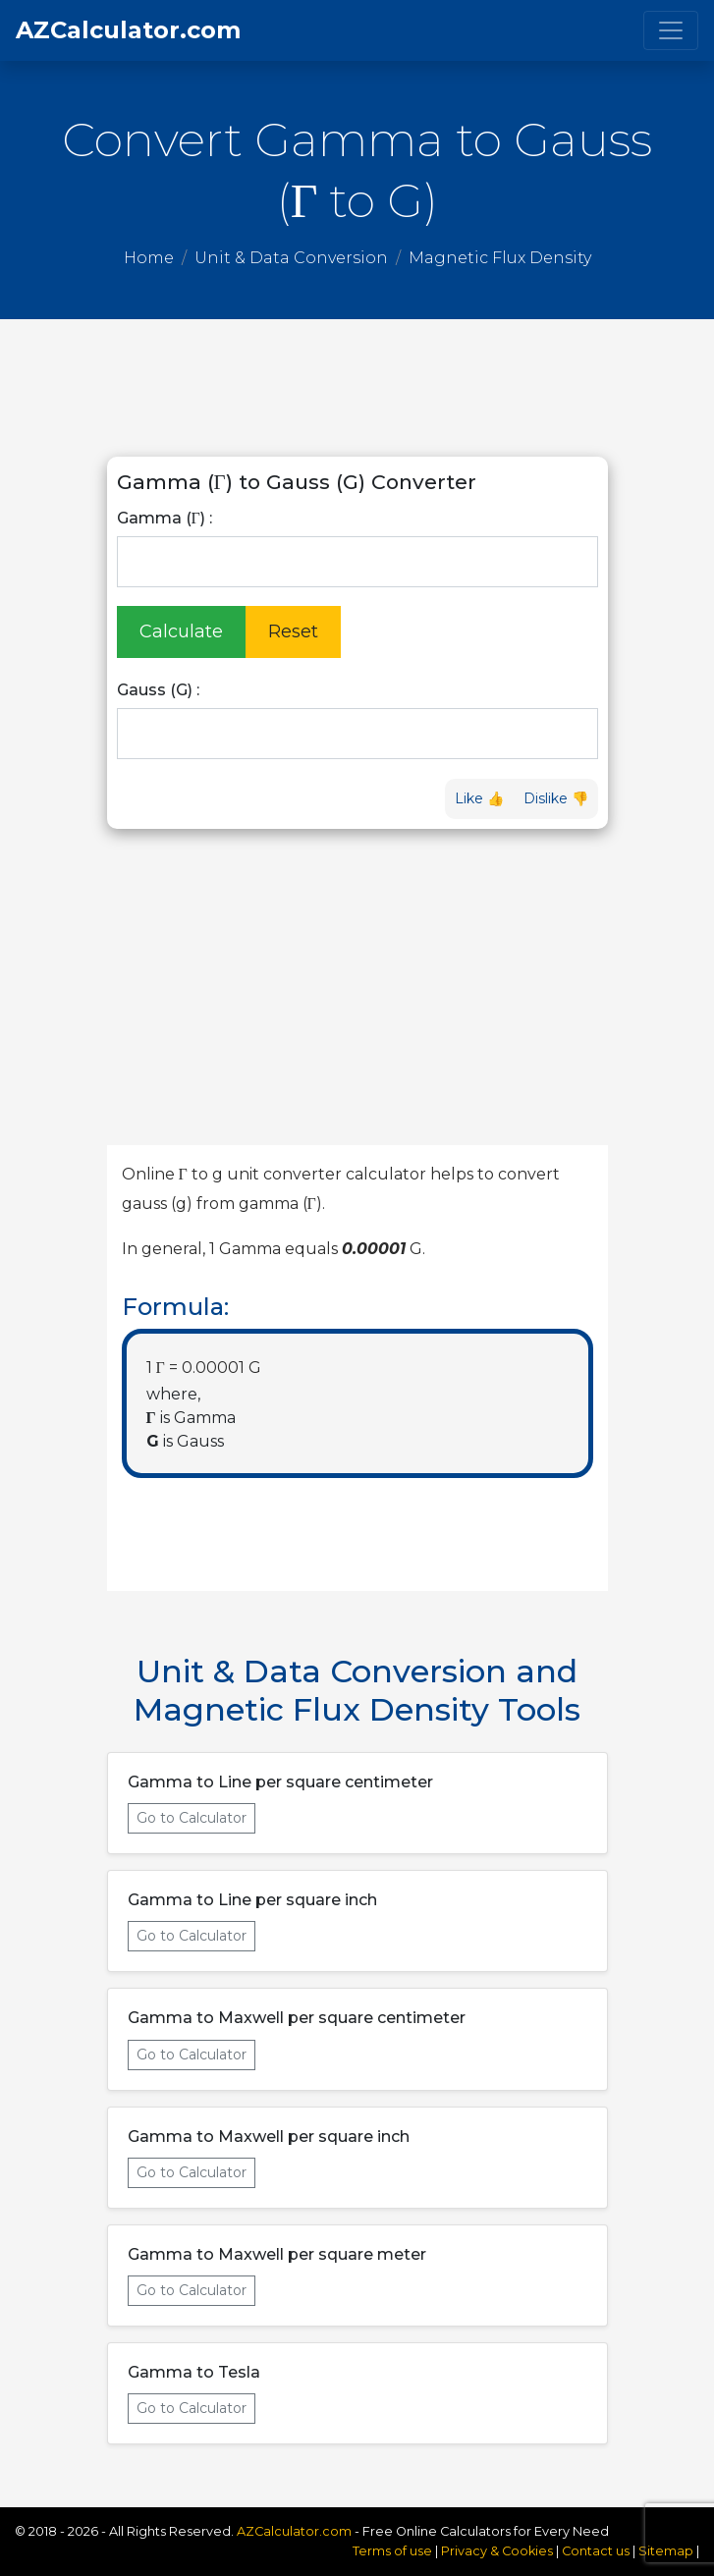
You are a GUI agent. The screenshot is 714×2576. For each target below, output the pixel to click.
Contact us (596, 2551)
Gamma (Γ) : (164, 518)
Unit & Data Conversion (291, 257)
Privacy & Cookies (498, 2551)
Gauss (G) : (158, 690)
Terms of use (392, 2551)
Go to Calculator (192, 1818)
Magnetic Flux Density (500, 257)
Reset (293, 631)
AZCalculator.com (128, 30)
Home (149, 257)
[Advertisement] (357, 388)
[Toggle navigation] (670, 30)
